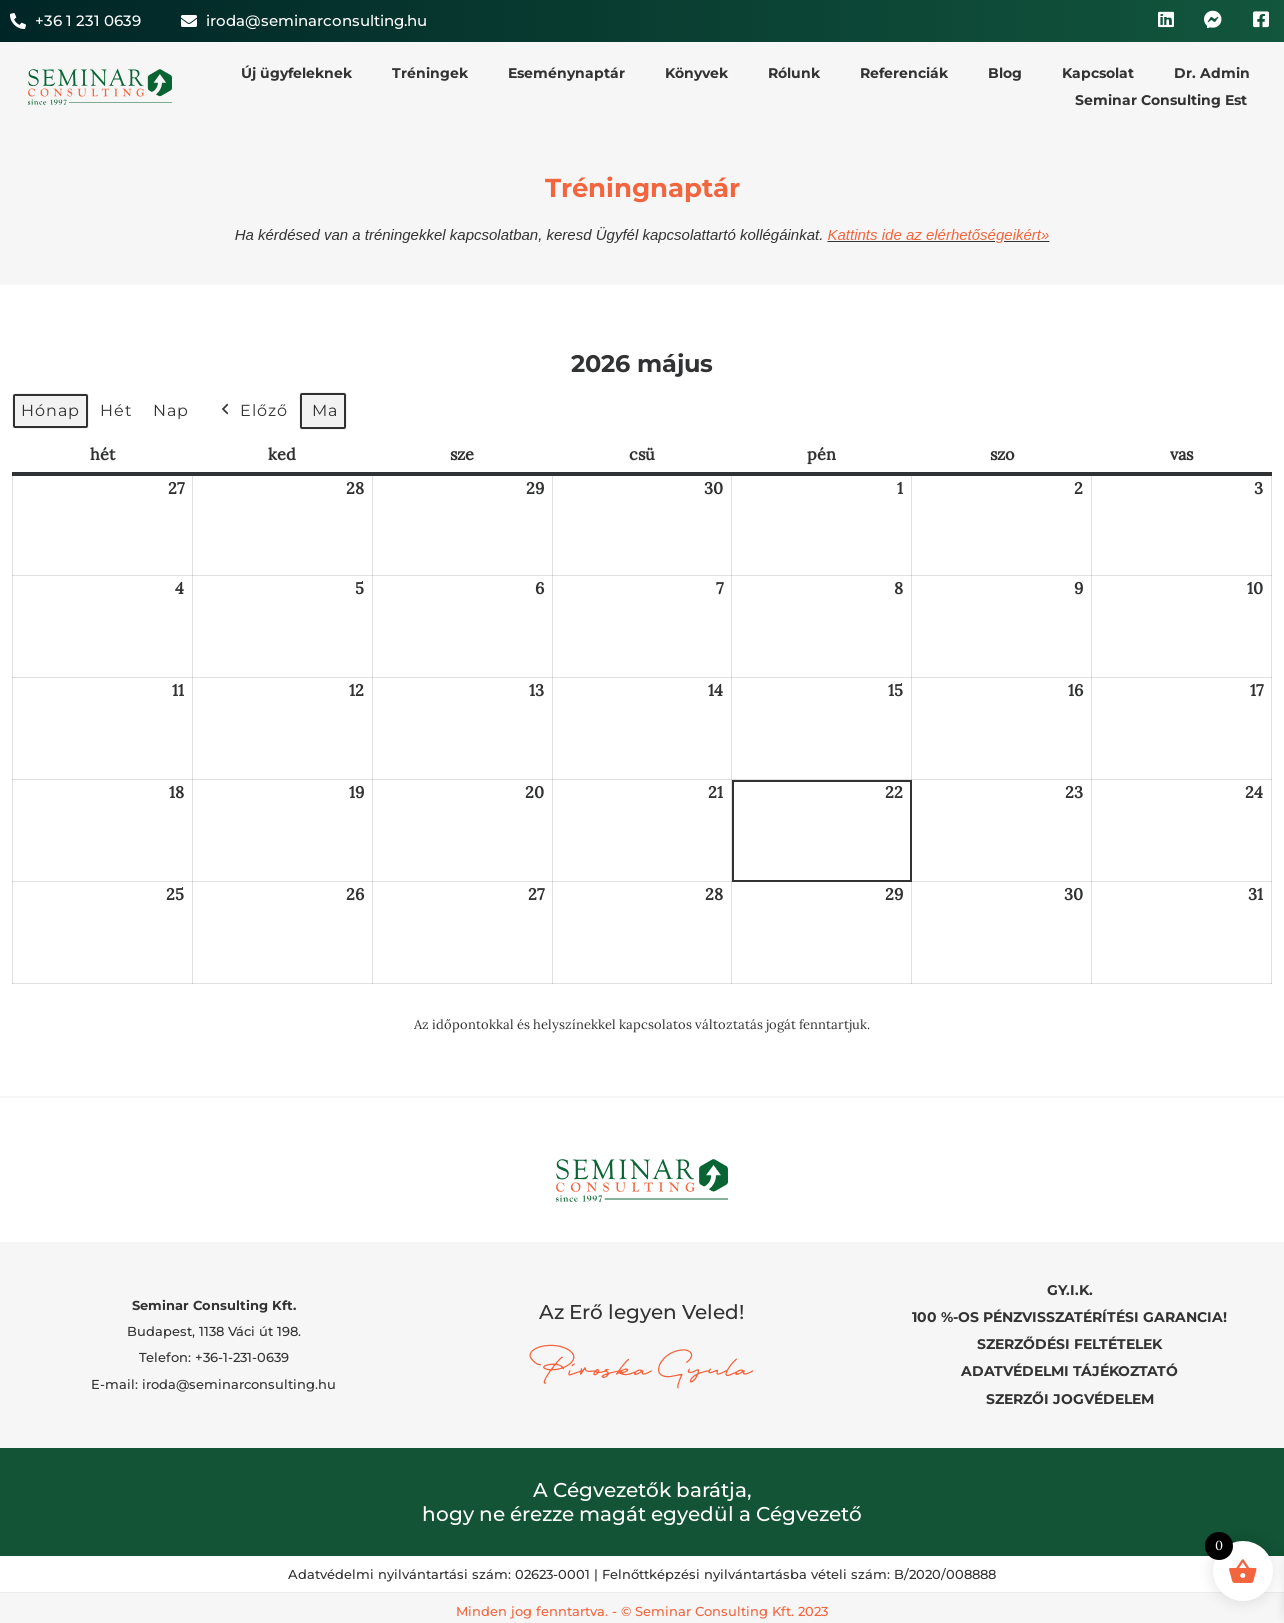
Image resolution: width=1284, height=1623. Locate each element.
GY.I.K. (1069, 1289)
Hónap (50, 410)
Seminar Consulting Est (1161, 100)
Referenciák (904, 73)
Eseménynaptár (566, 73)
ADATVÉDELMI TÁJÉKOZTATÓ (1070, 1366)
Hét (116, 410)
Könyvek (696, 73)
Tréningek (430, 73)
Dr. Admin (1212, 73)
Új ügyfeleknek (296, 73)
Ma (325, 410)
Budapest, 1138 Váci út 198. (214, 1327)
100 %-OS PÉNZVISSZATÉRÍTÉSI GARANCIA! (1070, 1314)
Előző (252, 411)
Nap (171, 410)
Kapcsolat (1098, 73)
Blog (1005, 73)
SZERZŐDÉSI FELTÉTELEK (1069, 1340)
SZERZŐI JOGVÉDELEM (1070, 1391)
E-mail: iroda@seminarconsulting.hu (213, 1380)
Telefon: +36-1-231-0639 (214, 1353)
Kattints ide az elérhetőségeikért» (939, 234)
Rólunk (794, 73)
